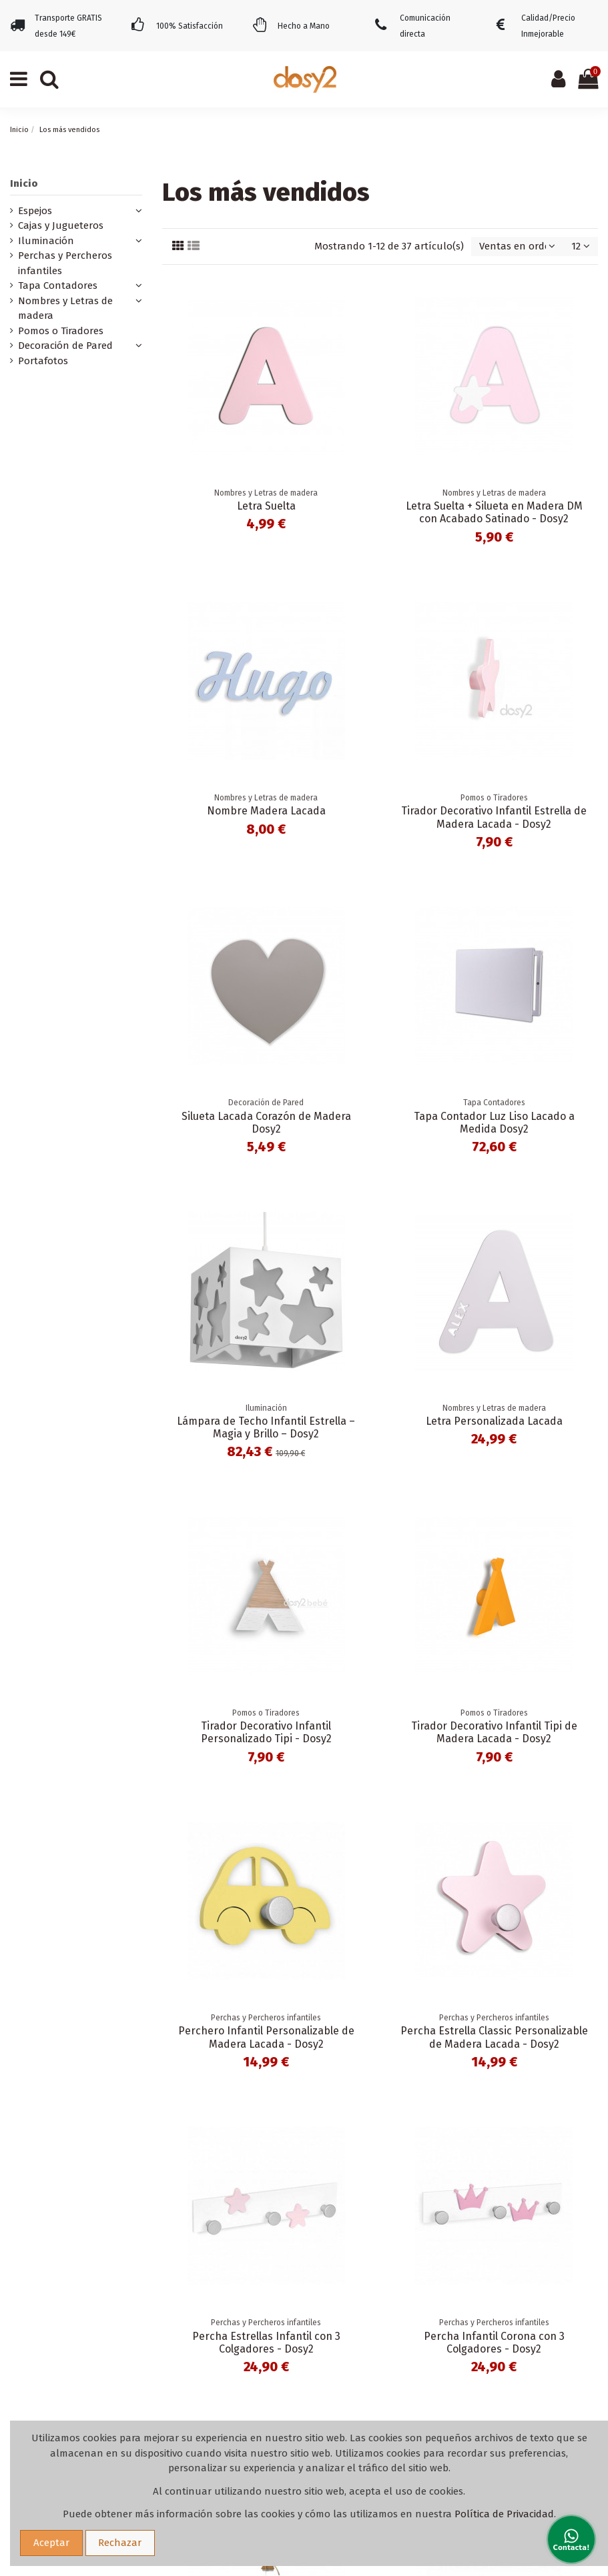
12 (580, 246)
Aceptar (51, 2543)
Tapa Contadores (57, 285)
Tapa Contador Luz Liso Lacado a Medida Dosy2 (494, 1122)
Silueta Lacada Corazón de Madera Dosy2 (266, 1122)
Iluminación (46, 241)
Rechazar (119, 2543)
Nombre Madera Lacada (266, 810)
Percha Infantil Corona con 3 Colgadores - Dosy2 (494, 2342)
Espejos (35, 211)
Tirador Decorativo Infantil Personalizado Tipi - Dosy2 (266, 1732)
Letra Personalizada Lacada (494, 1421)
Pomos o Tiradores (60, 331)
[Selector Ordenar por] (517, 246)
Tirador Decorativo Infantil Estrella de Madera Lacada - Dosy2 (494, 817)
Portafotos (43, 361)
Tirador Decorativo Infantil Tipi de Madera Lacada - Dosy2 (494, 1732)
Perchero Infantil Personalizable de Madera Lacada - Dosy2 (266, 2037)
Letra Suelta (266, 506)
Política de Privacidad (504, 2514)
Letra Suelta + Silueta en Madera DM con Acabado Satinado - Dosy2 (494, 512)
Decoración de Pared (65, 346)
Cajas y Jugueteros (60, 225)
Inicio (24, 183)
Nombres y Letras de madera (65, 308)
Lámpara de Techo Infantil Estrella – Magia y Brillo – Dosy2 (266, 1427)
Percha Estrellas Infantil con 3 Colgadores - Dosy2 (266, 2342)
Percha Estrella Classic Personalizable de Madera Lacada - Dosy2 (494, 2037)
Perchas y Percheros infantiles (65, 263)
